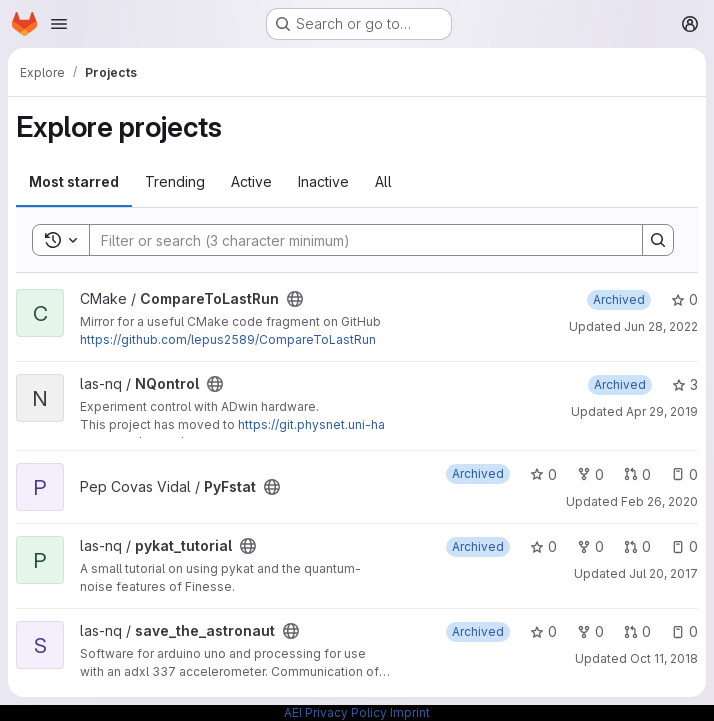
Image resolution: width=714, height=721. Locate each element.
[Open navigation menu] (59, 24)
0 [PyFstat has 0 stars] (543, 474)
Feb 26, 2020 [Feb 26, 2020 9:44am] (659, 501)
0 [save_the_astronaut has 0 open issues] (684, 631)
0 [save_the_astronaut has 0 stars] (543, 631)
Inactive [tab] (323, 181)
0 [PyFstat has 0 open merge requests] (637, 474)
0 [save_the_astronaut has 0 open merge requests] (637, 631)
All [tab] (383, 181)
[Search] (356, 240)
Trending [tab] (175, 181)
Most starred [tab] (74, 181)
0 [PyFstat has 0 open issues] (684, 474)
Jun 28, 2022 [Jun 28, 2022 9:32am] (661, 326)
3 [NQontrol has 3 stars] (685, 384)
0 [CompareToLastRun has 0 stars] (684, 299)
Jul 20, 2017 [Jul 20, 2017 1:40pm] (663, 573)
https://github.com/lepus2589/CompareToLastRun (228, 339)
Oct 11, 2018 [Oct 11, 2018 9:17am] (664, 658)
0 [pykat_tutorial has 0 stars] (543, 546)
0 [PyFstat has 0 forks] (590, 474)
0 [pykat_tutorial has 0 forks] (590, 546)
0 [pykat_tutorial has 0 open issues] (684, 546)
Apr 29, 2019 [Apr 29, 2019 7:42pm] (662, 411)
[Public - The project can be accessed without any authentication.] (295, 299)
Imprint (410, 712)
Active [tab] (251, 181)
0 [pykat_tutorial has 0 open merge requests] (637, 546)
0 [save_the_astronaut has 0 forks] (590, 631)
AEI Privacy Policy (335, 712)
